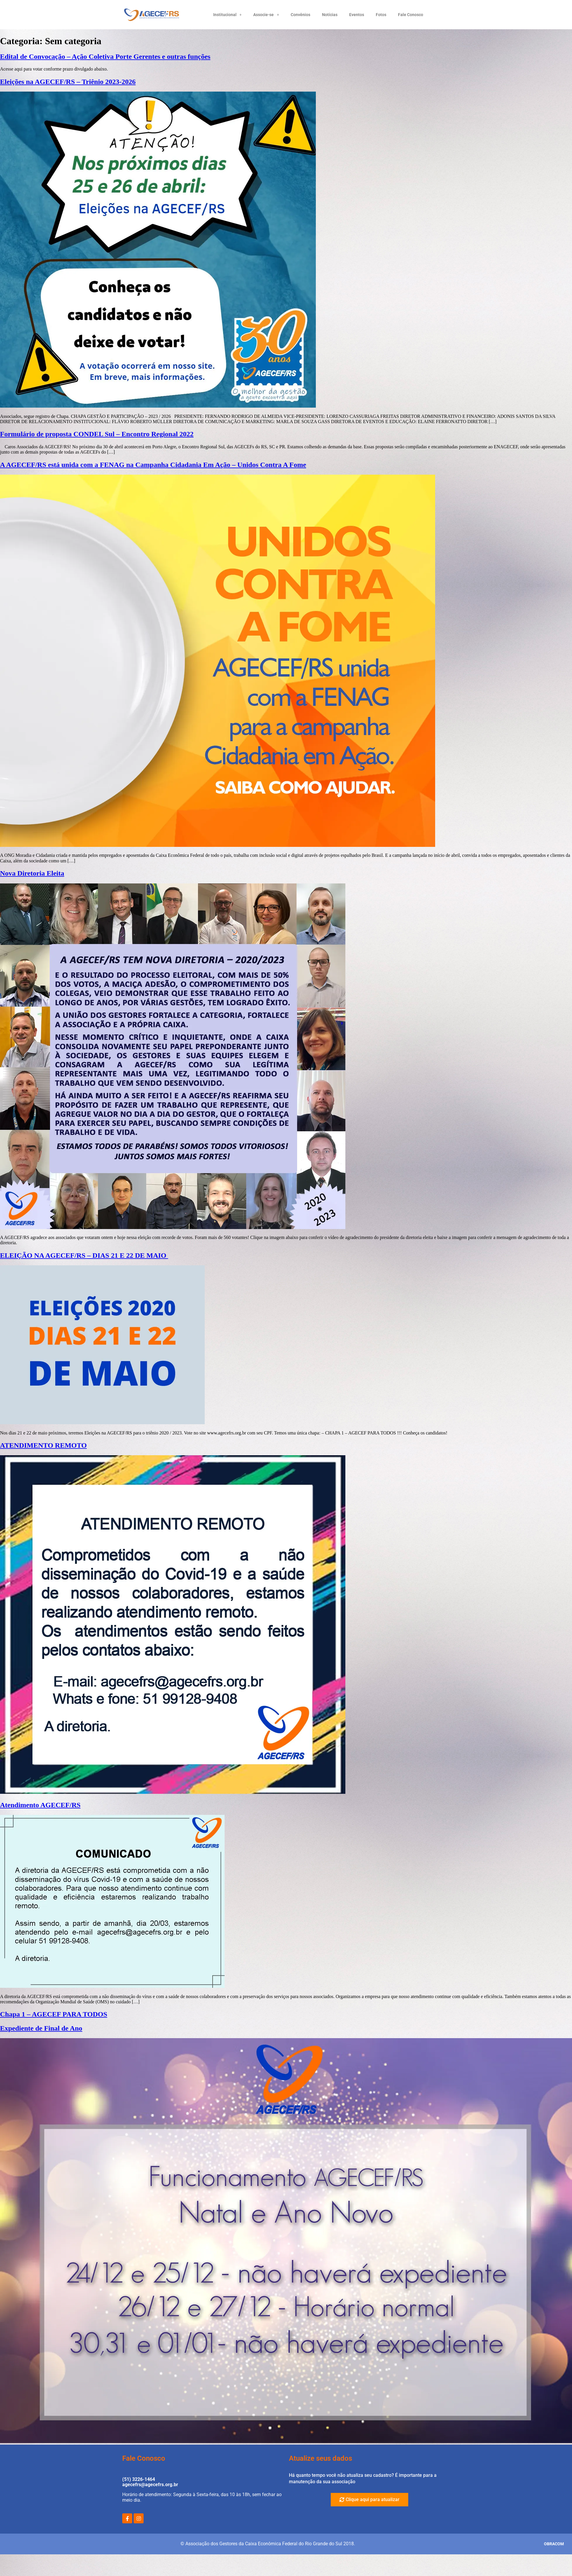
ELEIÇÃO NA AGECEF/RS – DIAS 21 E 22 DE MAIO (84, 1255)
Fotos (381, 14)
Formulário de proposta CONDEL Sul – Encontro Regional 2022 (97, 434)
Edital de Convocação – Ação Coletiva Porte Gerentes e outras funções (105, 56)
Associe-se (266, 15)
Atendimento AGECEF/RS (40, 1805)
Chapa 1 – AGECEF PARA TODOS (53, 2014)
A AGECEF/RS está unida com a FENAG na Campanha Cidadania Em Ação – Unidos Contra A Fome (153, 464)
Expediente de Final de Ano (41, 2028)
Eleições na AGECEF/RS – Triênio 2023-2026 (68, 81)
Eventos (356, 14)
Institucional (227, 15)
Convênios (300, 14)
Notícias (329, 14)
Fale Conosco (410, 14)
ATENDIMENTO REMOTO (43, 1445)
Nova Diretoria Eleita (32, 873)
